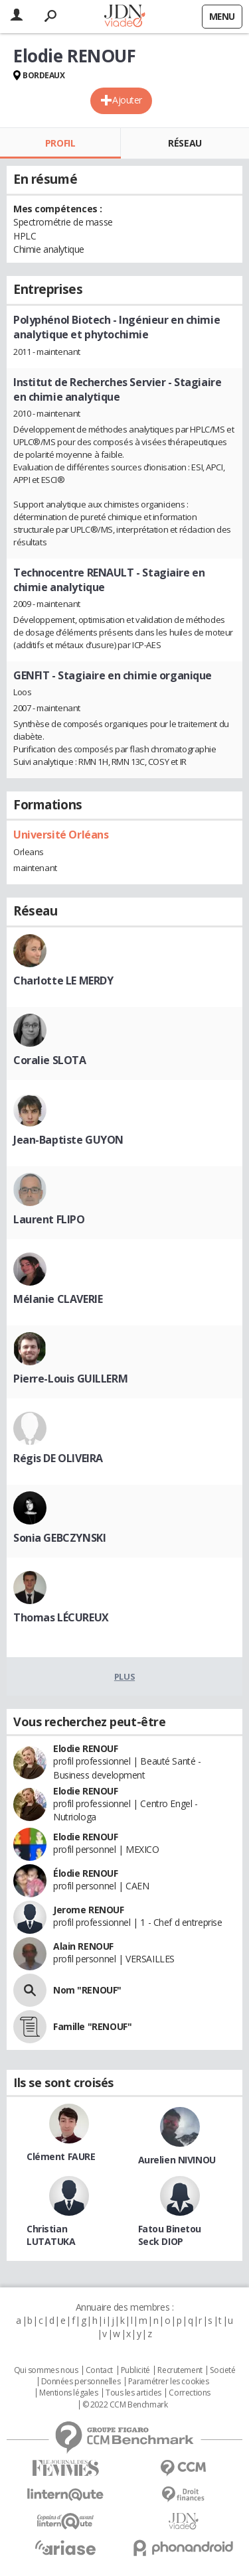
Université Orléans (60, 834)
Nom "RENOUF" (87, 1990)
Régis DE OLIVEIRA (58, 1458)
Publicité (135, 2370)
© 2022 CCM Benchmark (125, 2404)
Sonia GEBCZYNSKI (59, 1537)
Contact (99, 2370)
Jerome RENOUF (88, 1909)
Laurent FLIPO (49, 1219)
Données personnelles (81, 2381)
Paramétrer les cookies (168, 2381)
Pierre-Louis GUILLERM (70, 1378)
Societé (222, 2370)
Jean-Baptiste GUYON (68, 1139)
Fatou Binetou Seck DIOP (170, 2235)
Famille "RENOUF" (92, 2026)
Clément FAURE (61, 2156)
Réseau (184, 143)
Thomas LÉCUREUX (61, 1617)
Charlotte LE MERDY (63, 980)
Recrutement (179, 2370)
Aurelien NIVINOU (177, 2159)
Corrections (189, 2393)
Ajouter (127, 100)
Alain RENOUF (83, 1946)
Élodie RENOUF (85, 1873)
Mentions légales (68, 2393)
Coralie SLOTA (49, 1060)
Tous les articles (133, 2393)
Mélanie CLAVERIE (57, 1299)
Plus (124, 1676)
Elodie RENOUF (85, 1748)
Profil (60, 143)
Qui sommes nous (46, 2370)
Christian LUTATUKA (51, 2235)
